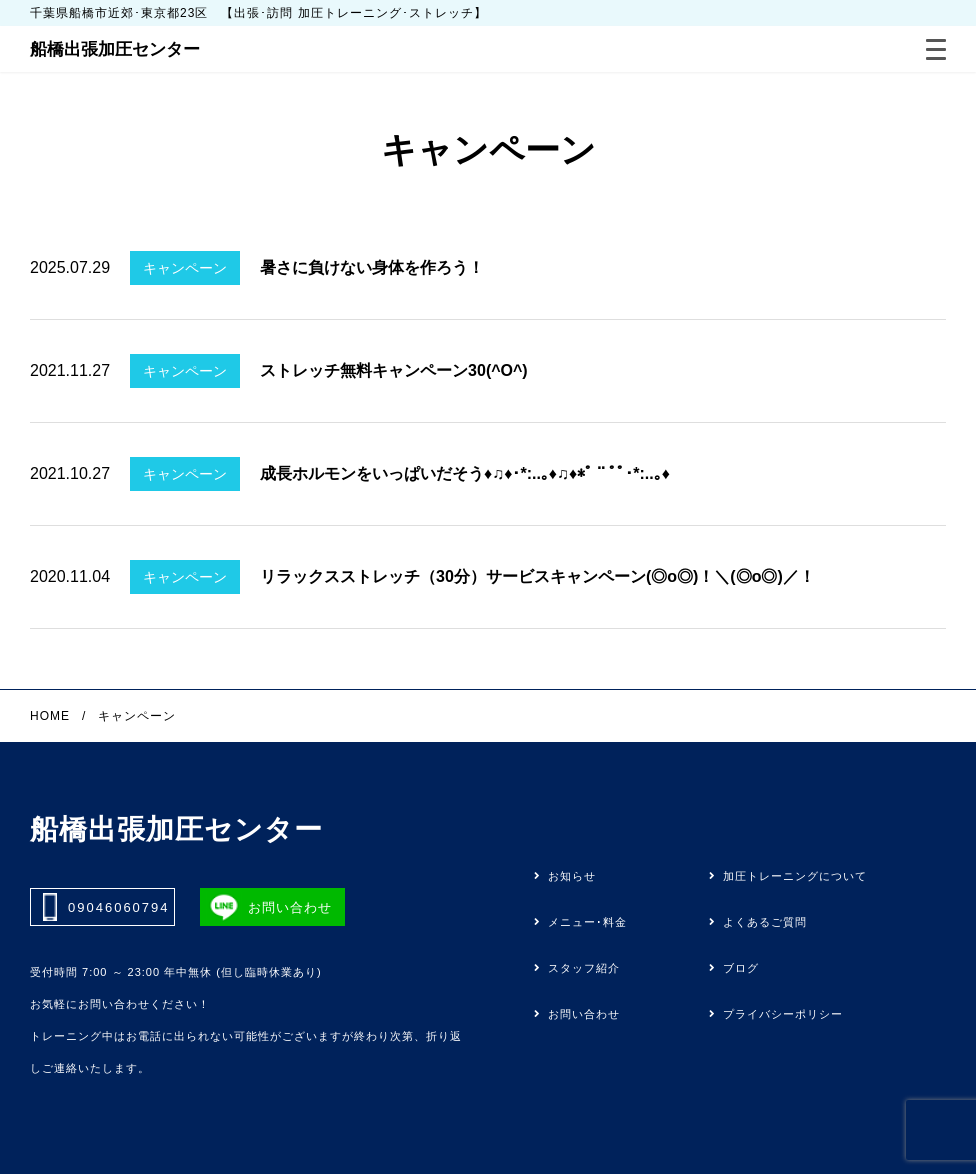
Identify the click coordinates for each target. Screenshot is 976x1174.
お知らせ (572, 876)
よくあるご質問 (765, 922)
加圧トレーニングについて (795, 876)
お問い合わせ (584, 1014)
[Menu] (936, 49)
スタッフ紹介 (584, 968)
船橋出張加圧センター (115, 49)
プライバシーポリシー (783, 1014)
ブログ (741, 968)
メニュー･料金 (587, 922)
